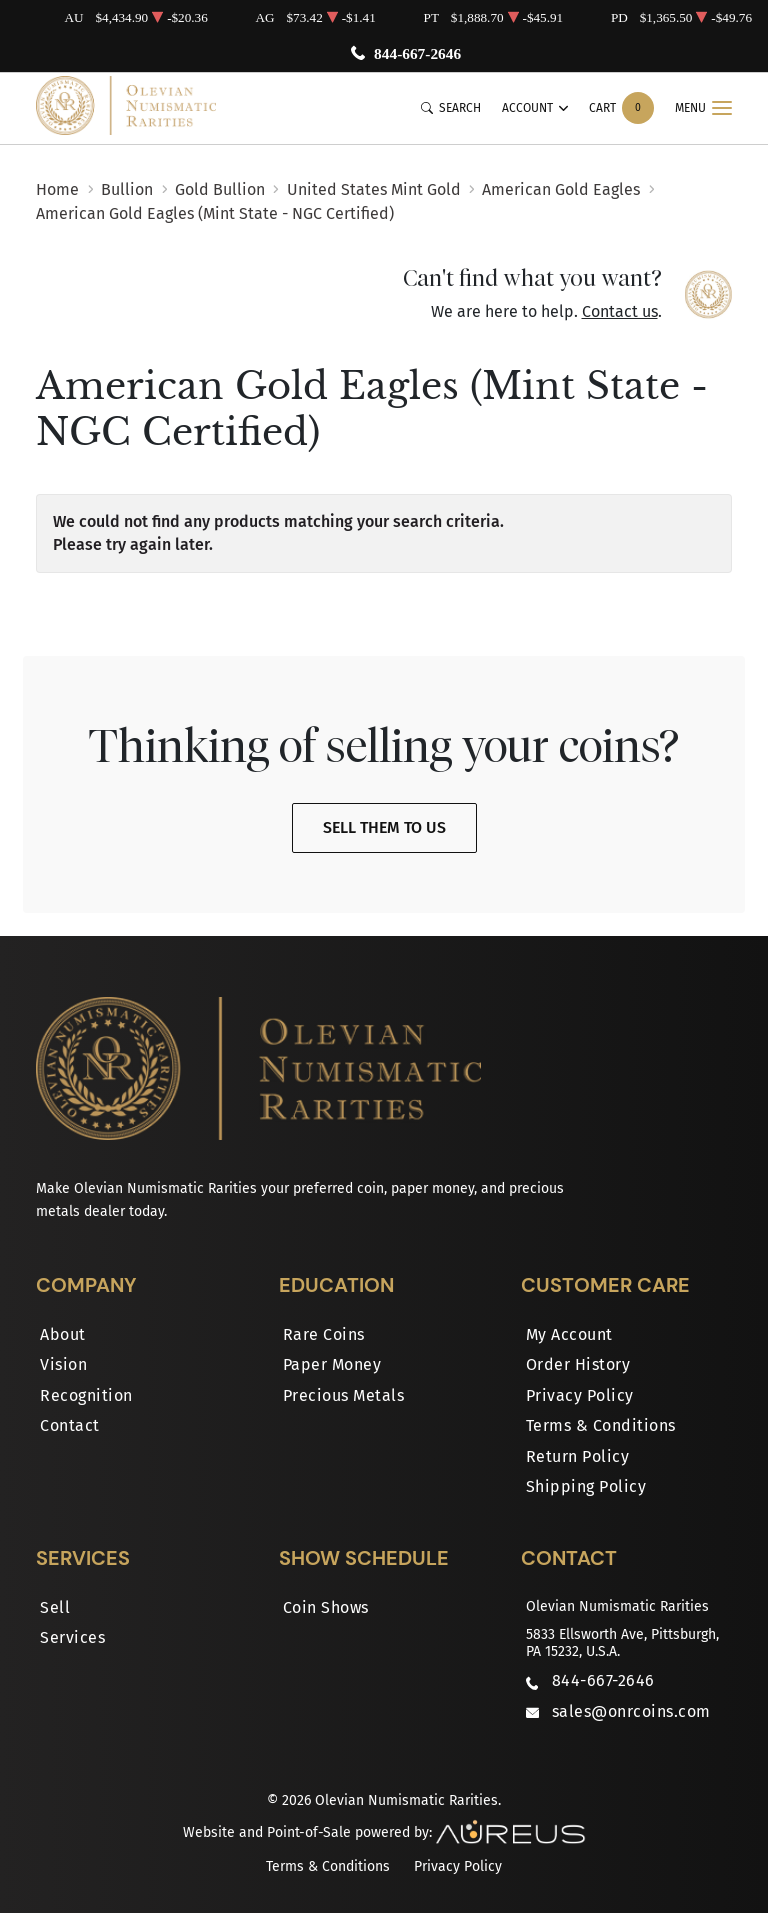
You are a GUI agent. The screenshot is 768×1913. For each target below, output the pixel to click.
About (63, 1334)
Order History (578, 1364)
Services (72, 1637)
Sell (55, 1607)
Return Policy (578, 1456)
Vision (63, 1364)
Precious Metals (344, 1395)
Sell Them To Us (384, 827)
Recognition (86, 1395)
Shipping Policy (586, 1486)
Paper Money (332, 1364)
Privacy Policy (580, 1395)
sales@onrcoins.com (631, 1711)
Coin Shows (326, 1607)
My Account (569, 1334)
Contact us (620, 311)
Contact (70, 1425)
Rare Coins (324, 1334)
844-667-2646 (419, 53)
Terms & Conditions (601, 1425)
